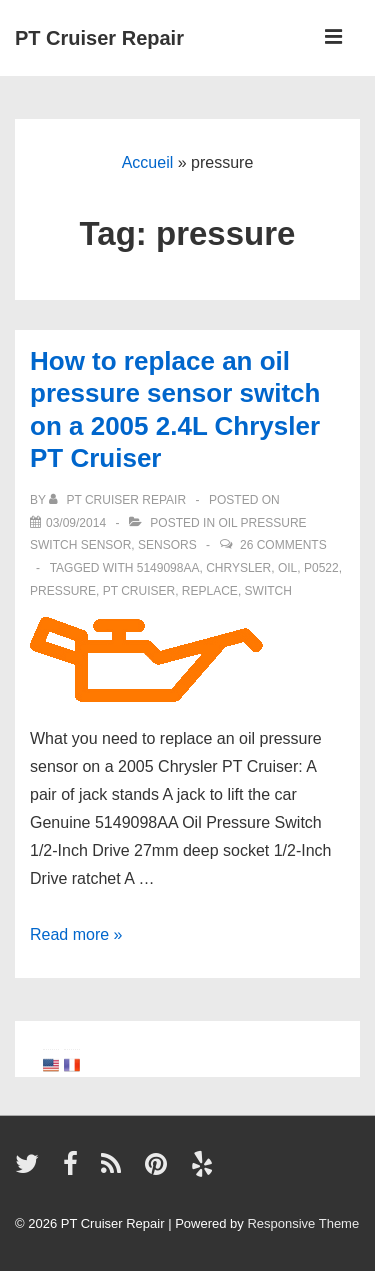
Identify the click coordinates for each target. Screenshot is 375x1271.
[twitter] (31, 1170)
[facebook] (75, 1170)
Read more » (76, 934)
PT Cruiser (139, 591)
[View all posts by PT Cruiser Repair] (119, 500)
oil (287, 568)
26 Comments (283, 545)
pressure (63, 591)
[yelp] (204, 1170)
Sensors (167, 545)
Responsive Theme (303, 1223)
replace (210, 591)
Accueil (148, 162)
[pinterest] (160, 1170)
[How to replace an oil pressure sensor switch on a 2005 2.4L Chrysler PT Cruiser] (76, 523)
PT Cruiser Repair (99, 38)
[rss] (115, 1170)
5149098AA (168, 568)
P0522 (321, 568)
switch (268, 591)
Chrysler (238, 568)
